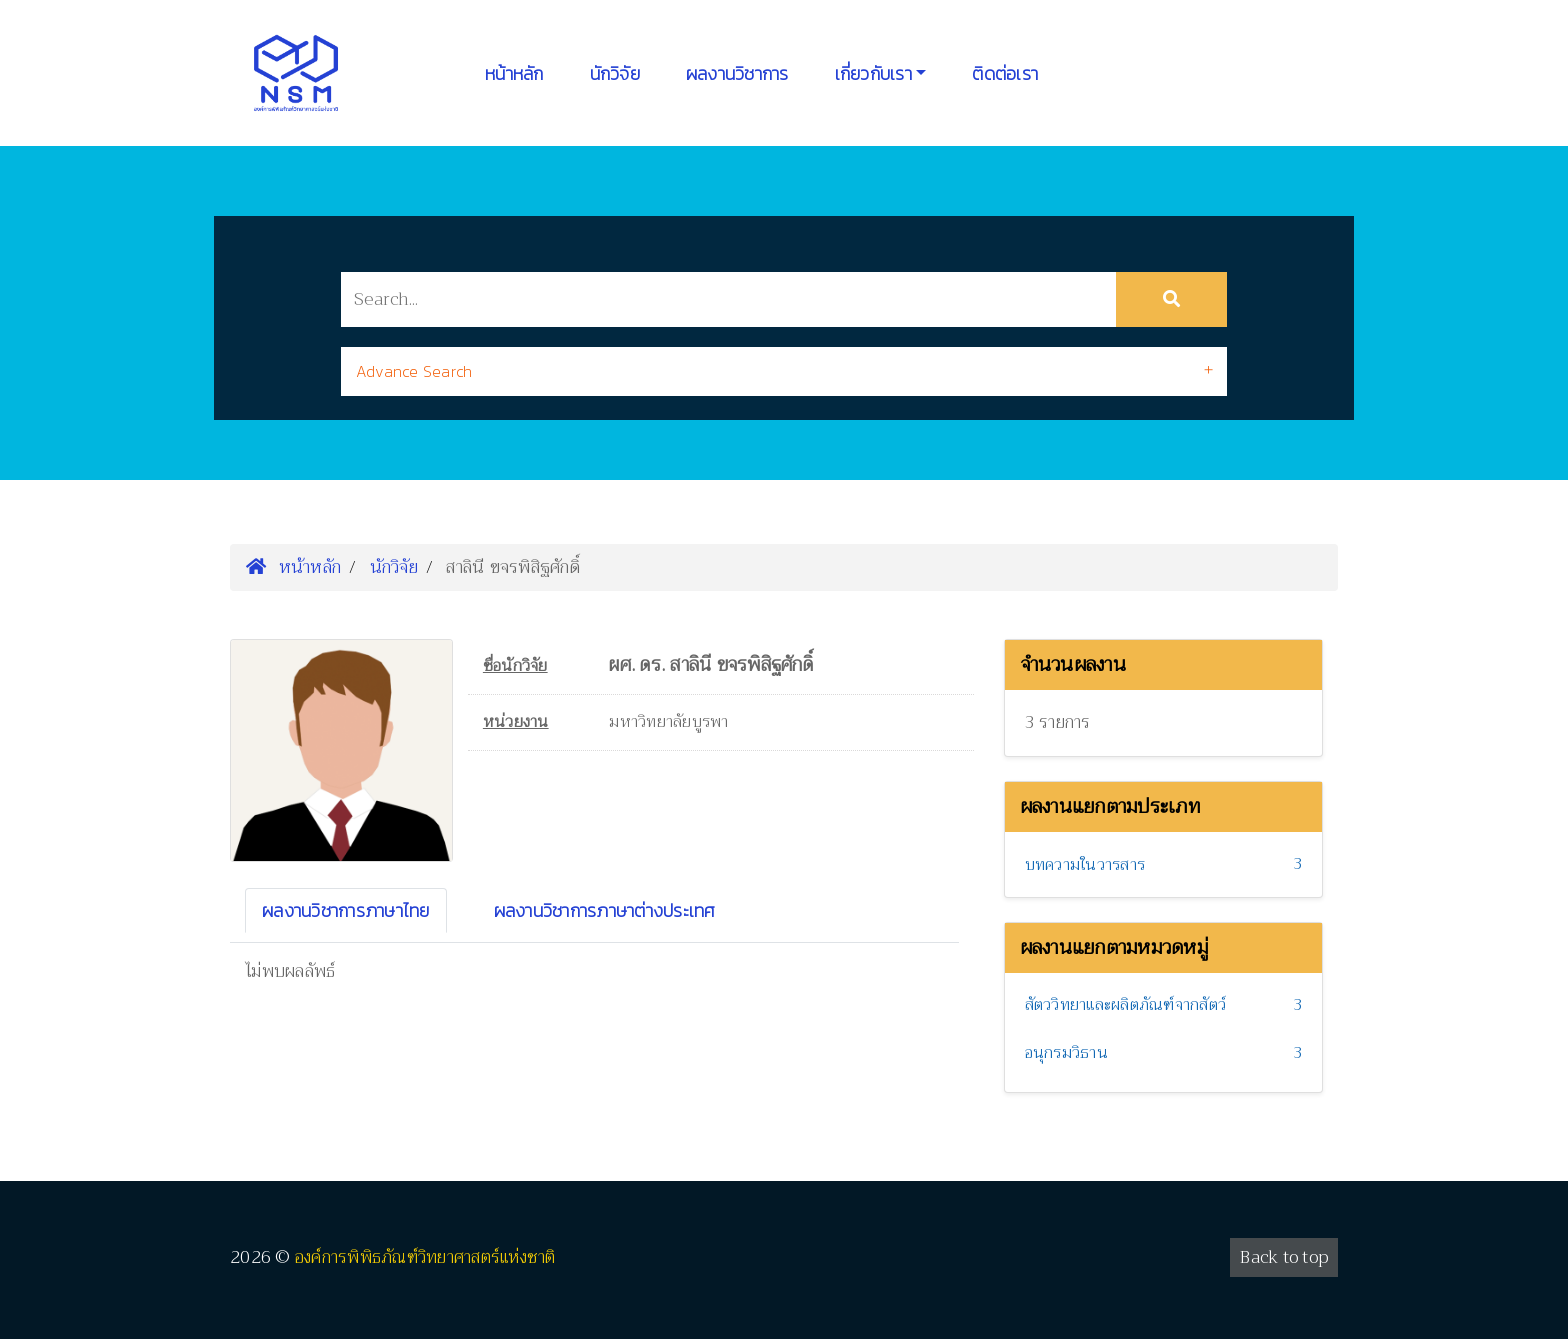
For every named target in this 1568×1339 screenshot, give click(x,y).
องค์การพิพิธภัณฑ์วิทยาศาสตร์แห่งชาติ (425, 1257)
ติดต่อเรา (1005, 73)
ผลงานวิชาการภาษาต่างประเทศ (605, 910)
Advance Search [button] (414, 371)
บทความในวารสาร (1085, 865)
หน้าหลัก (514, 73)
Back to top (1284, 1257)
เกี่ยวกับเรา (873, 73)
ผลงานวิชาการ (737, 73)
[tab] (784, 371)
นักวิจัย (615, 73)
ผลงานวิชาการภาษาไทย (346, 910)
